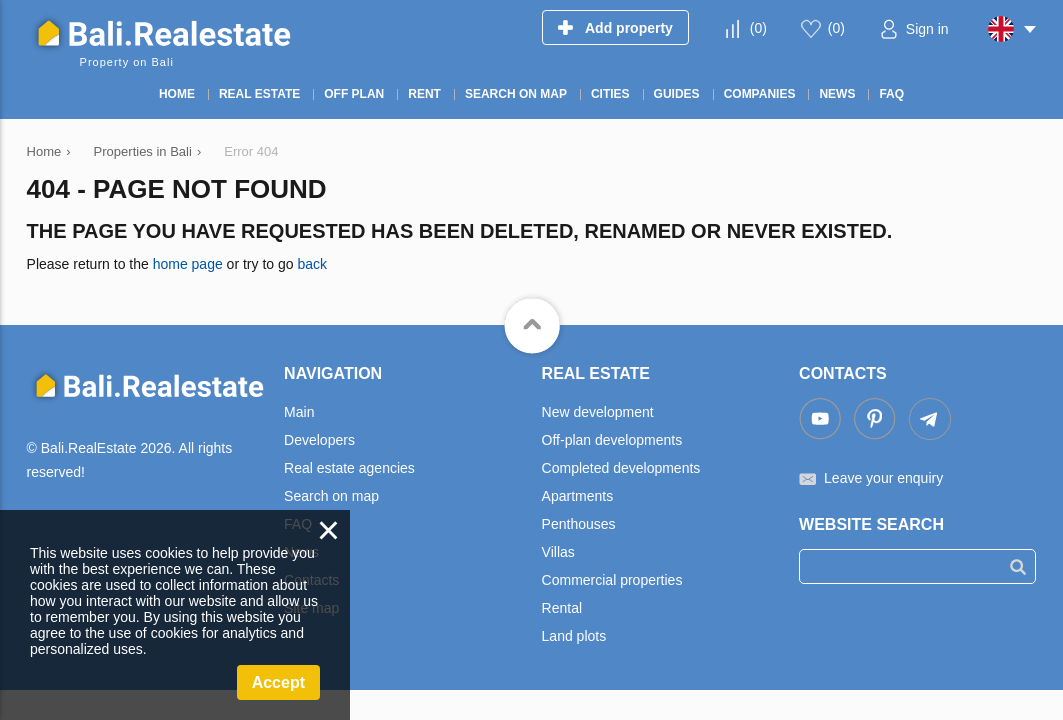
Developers (319, 440)
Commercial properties (612, 580)
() (758, 28)
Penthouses (579, 524)
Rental (562, 608)
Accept (278, 682)
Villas (558, 552)
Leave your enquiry (883, 478)
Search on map (331, 496)
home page (188, 264)
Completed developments (621, 468)
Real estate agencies (349, 468)
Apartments (578, 496)
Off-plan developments (612, 440)
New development (598, 412)
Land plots (574, 636)
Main (299, 412)
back (312, 264)
